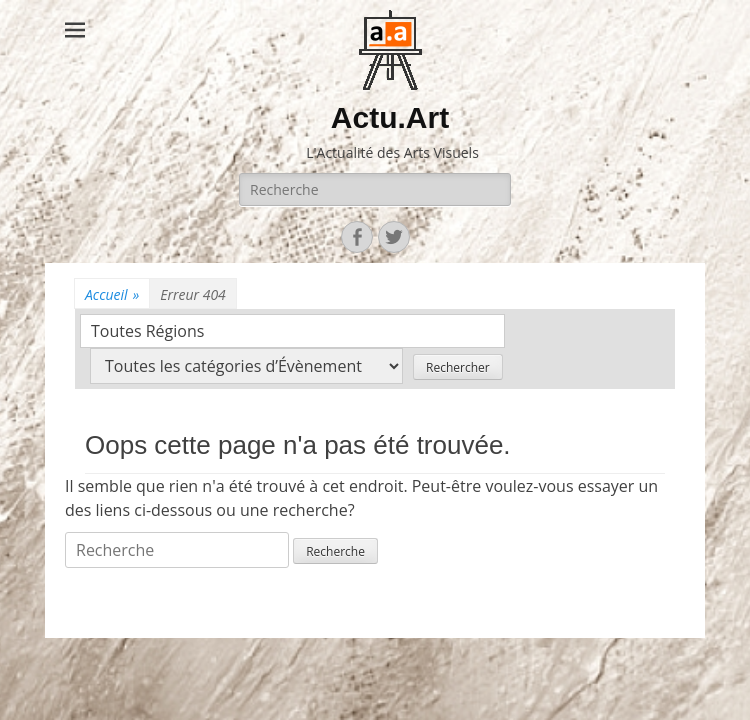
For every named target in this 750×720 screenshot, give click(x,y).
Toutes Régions (147, 331)
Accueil (112, 294)
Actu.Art (390, 117)
